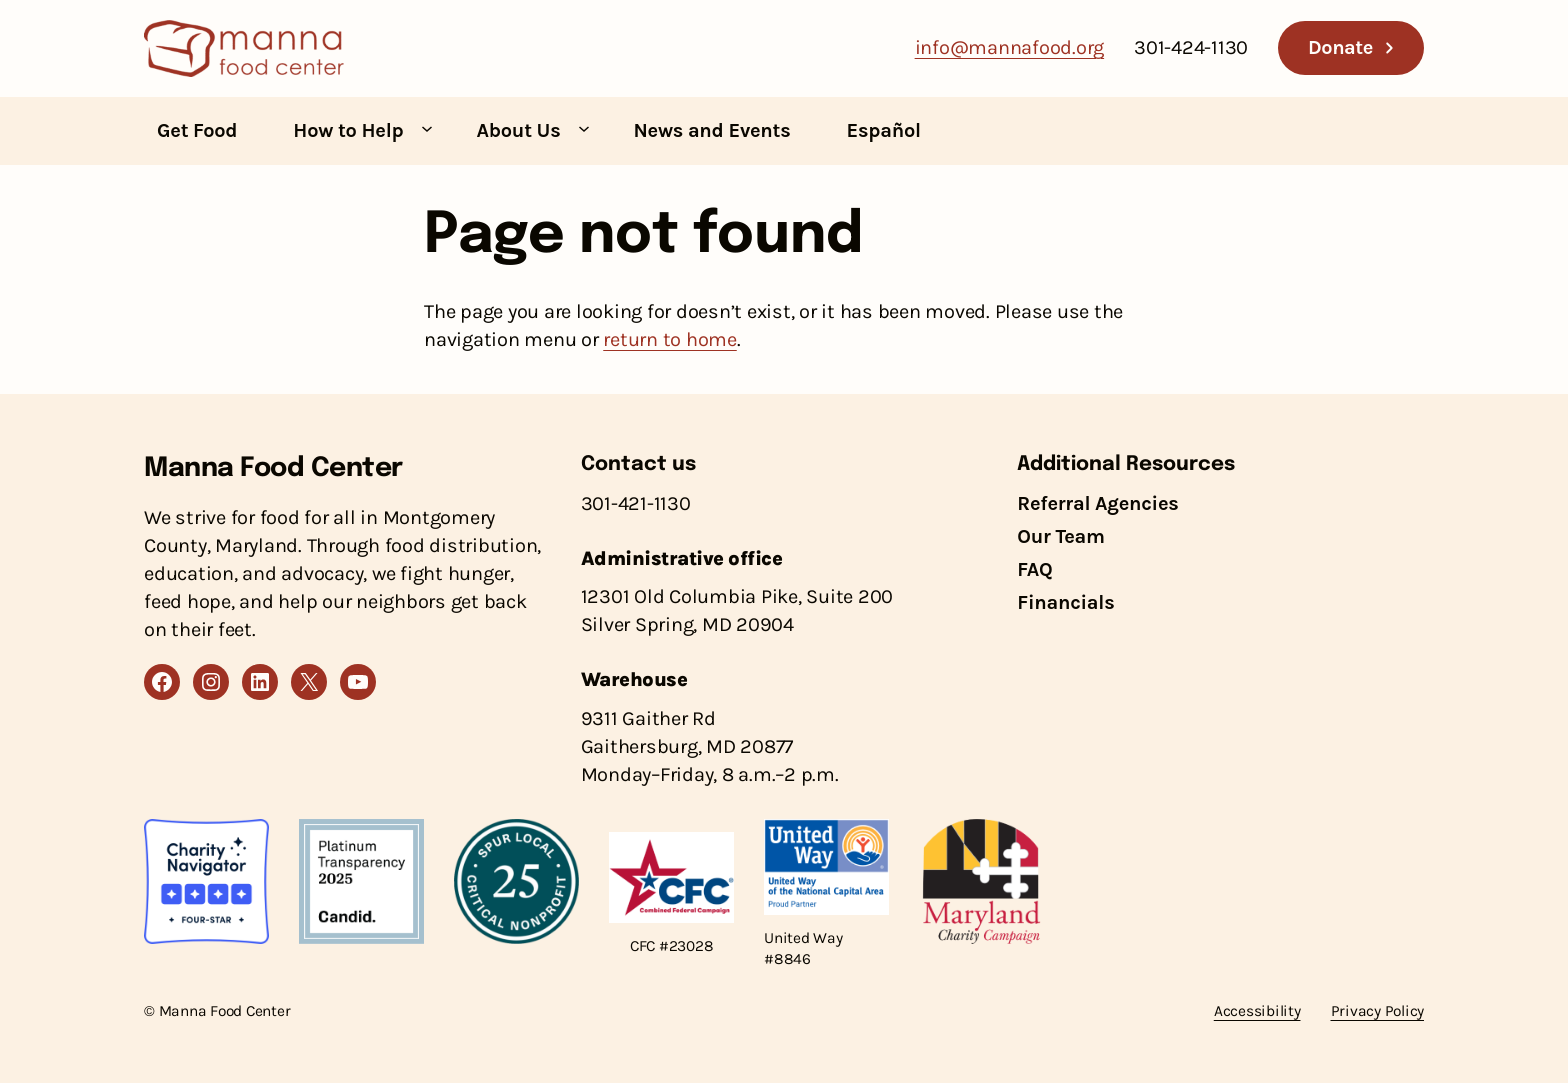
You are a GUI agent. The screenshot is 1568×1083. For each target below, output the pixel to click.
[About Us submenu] (584, 128)
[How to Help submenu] (427, 128)
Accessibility (1257, 1011)
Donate (1340, 47)
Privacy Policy (1378, 1011)
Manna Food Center (273, 468)
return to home (670, 339)
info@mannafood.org (1010, 47)
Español (884, 130)
